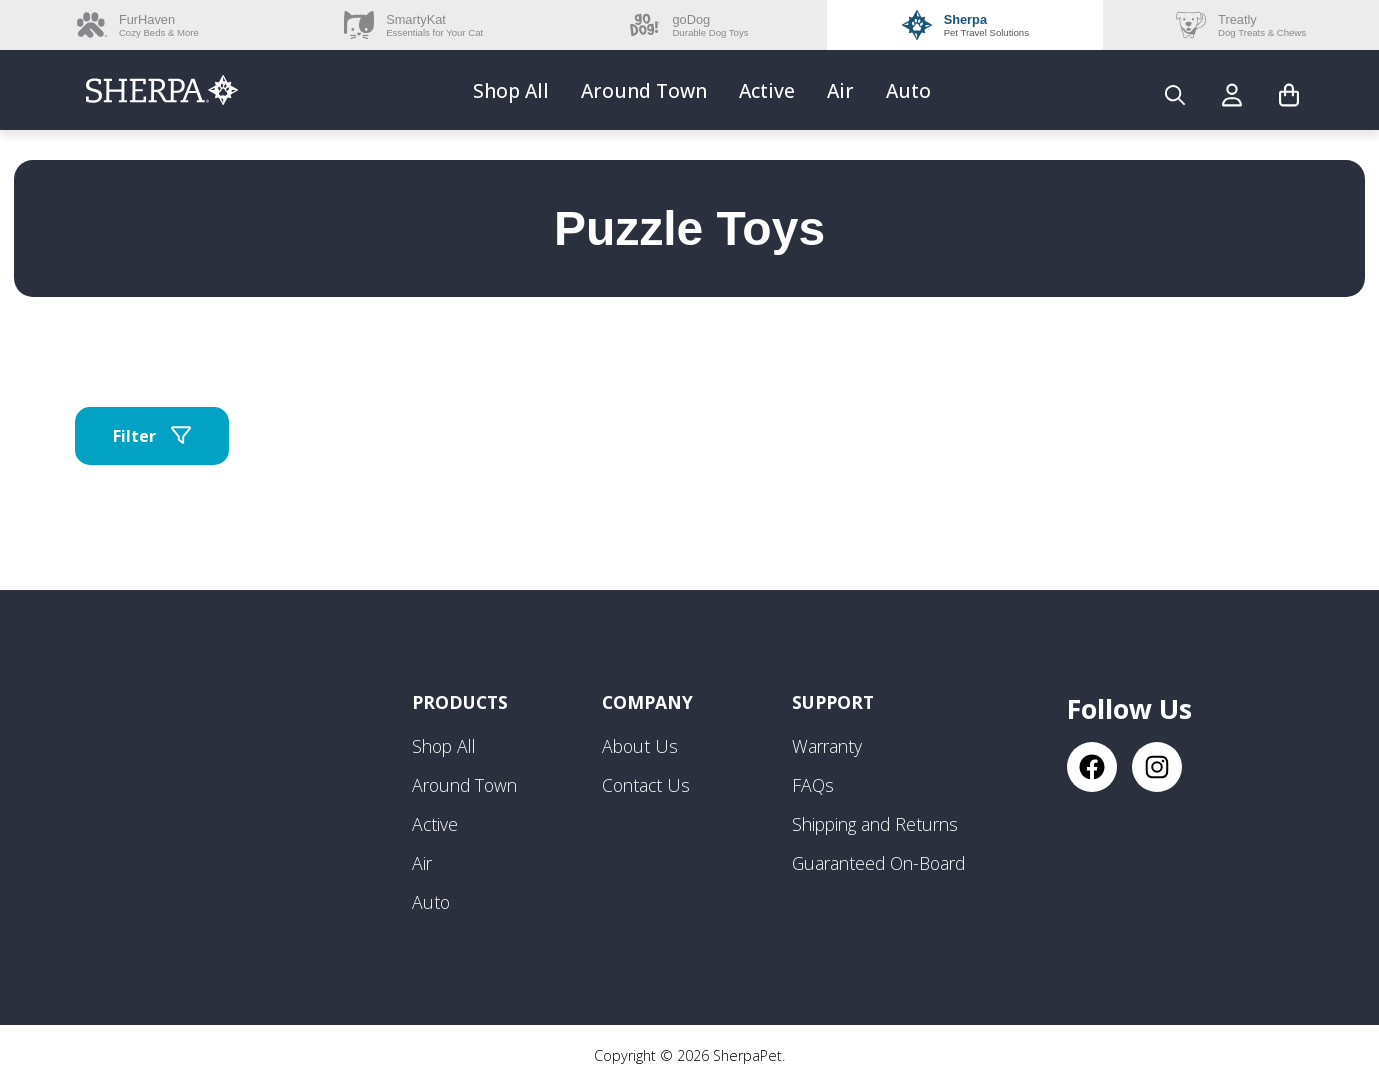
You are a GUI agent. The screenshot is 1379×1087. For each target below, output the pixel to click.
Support (833, 702)
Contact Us (646, 785)
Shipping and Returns (875, 824)
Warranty (827, 746)
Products (460, 702)
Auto (908, 90)
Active (767, 90)
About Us (640, 746)
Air (840, 90)
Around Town (644, 90)
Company (647, 702)
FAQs (813, 785)
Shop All (511, 90)
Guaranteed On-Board (878, 863)
